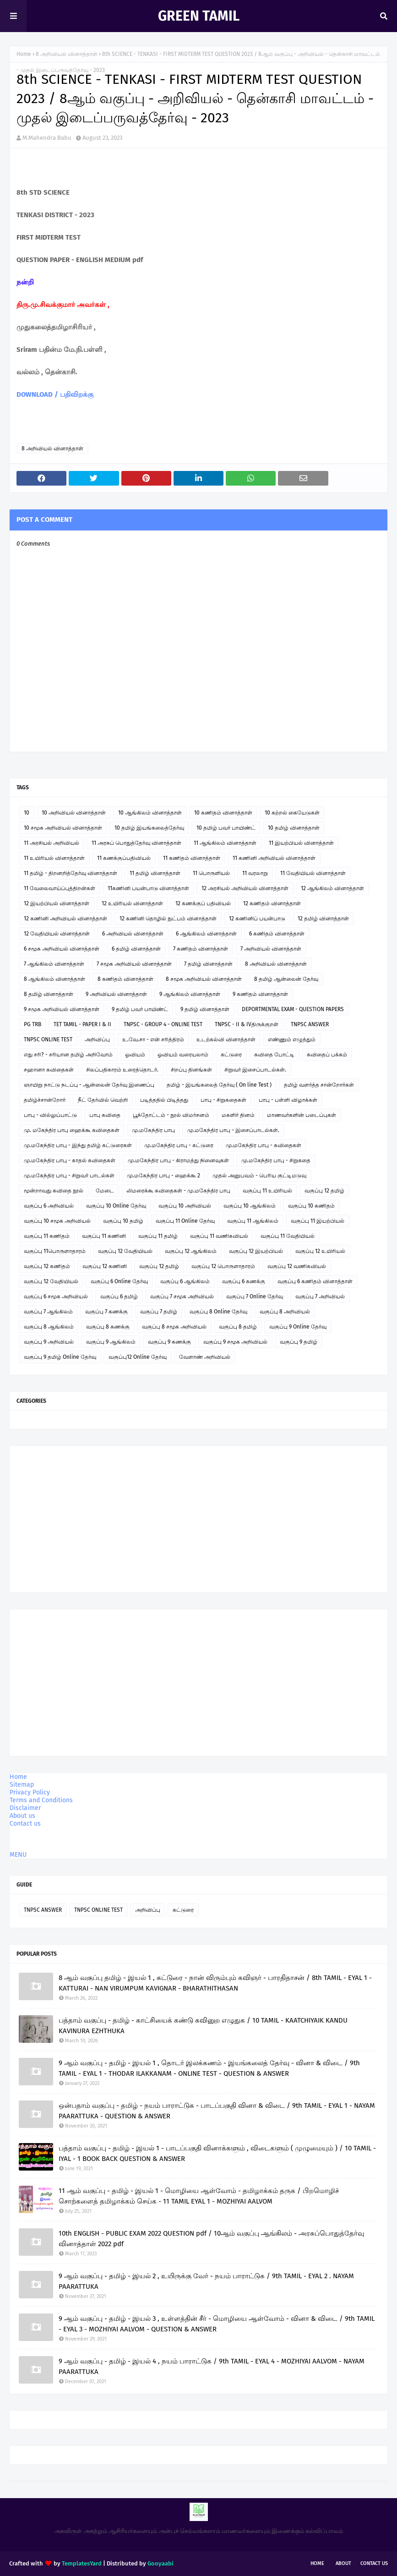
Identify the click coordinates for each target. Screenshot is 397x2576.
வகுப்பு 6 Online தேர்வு (119, 1281)
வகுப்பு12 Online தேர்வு (138, 1357)
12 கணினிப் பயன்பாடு (257, 918)
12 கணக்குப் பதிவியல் (203, 903)
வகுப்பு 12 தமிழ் (324, 1190)
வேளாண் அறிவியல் (204, 1357)
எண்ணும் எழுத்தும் (291, 1039)
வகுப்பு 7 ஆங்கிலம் (48, 1311)
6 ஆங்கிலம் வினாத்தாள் (206, 933)
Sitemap (22, 1784)
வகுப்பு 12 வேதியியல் (125, 1251)
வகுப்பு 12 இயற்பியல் (256, 1251)
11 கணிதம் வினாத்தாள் (191, 858)
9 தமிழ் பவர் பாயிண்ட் (140, 1009)
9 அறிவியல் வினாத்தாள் (116, 994)
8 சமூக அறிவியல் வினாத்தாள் (204, 979)
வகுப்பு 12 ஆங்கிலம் (191, 1251)
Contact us (25, 1823)
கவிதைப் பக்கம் (327, 1054)
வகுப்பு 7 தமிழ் (158, 1311)
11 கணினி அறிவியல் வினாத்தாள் (274, 858)
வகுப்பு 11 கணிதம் (47, 1236)
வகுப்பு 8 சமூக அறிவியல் (174, 1327)
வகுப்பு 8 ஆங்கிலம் (49, 1327)
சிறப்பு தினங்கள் (191, 1069)
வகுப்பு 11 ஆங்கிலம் (252, 1221)
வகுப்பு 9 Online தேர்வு (297, 1327)
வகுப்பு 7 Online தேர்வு (254, 1296)
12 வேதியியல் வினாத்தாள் (57, 933)
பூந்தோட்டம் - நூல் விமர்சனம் (171, 1115)
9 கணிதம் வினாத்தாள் (260, 994)
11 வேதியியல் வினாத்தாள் (313, 873)
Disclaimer (25, 1808)
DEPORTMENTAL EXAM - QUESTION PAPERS (293, 1009)
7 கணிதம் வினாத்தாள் (200, 949)
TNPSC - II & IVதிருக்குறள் (246, 1024)
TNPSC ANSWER (310, 1024)
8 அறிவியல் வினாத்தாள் (67, 54)
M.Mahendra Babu (46, 137)
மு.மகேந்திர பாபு (153, 1130)
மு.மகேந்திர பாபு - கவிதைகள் (263, 1145)
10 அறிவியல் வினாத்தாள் (74, 812)
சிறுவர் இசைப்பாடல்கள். (255, 1069)
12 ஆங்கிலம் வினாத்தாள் (332, 888)
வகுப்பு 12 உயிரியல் (320, 1251)
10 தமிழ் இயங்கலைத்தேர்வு (149, 828)
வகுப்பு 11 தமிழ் (158, 1236)
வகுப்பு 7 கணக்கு (106, 1311)
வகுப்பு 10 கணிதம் (311, 1206)
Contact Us (374, 2563)
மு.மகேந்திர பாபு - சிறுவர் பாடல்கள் (69, 1175)
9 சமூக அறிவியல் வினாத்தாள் (61, 1009)
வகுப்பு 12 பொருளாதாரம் (223, 1266)
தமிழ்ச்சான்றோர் (44, 1100)
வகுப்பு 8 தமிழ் (238, 1327)
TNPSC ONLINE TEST (48, 1039)
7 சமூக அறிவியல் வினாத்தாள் (134, 964)
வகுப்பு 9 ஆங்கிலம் (111, 1342)
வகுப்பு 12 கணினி (104, 1266)
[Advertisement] (198, 1519)
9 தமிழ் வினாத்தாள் (204, 1009)
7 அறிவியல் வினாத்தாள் (270, 949)
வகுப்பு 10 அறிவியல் (184, 1206)
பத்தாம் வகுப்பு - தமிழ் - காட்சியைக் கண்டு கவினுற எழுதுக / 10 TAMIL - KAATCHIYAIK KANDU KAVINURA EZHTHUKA (203, 2025)
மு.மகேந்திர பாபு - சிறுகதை (275, 1160)
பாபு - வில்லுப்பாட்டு (50, 1115)
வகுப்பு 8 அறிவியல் (285, 1311)
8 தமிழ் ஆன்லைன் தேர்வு (286, 979)
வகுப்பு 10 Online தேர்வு (116, 1206)
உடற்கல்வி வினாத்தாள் (226, 1039)
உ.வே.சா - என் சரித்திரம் (153, 1039)
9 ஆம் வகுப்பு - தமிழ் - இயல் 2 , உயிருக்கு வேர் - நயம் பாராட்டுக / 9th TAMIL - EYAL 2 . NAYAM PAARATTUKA (206, 2281)
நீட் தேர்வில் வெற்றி (103, 1100)
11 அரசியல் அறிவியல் (51, 843)
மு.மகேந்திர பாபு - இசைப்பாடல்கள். (233, 1130)
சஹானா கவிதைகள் (49, 1069)
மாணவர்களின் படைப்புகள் (301, 1115)
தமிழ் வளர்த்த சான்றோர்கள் (319, 1085)
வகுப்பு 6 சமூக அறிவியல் (56, 1296)
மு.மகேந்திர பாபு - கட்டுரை (178, 1145)
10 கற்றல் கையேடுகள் (292, 812)
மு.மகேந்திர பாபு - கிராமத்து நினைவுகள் (178, 1160)
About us (22, 1816)
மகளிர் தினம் (238, 1115)
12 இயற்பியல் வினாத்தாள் (56, 903)
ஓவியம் (135, 1054)
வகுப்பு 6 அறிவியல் (49, 1206)
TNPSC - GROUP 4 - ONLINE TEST (163, 1024)
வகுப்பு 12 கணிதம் (47, 1266)
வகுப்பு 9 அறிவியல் (49, 1342)
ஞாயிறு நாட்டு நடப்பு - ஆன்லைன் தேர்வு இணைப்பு (89, 1085)
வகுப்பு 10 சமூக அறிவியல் (57, 1221)
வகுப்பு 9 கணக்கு (169, 1342)
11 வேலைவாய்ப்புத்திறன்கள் (59, 888)
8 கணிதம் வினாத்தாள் (125, 979)
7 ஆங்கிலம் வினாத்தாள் (54, 964)
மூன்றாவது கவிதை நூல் (53, 1190)
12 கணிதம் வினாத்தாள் (272, 903)
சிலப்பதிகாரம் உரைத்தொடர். (122, 1069)
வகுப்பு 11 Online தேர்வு (185, 1221)
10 (26, 812)
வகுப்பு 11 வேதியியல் (288, 1236)
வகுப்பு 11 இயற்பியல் (317, 1221)
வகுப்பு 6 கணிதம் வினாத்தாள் (315, 1281)
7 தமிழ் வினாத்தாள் (208, 964)
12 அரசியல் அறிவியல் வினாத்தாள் (244, 888)
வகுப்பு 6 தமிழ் (119, 1296)
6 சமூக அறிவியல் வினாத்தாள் (61, 949)
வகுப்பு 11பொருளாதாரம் (55, 1251)
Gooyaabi (160, 2563)
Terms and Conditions (41, 1800)
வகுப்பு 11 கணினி (104, 1236)
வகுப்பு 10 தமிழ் (123, 1221)
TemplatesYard (82, 2563)
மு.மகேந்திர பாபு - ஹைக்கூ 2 (163, 1175)
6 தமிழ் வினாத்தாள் (136, 949)
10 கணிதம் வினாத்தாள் (223, 812)
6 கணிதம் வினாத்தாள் (277, 933)
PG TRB (32, 1024)
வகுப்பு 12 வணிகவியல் (296, 1266)
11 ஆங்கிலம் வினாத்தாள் (225, 843)
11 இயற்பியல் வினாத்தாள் (301, 843)
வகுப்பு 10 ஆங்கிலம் (249, 1206)
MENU (18, 1855)
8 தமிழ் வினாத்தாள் (48, 994)
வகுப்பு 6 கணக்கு (243, 1281)
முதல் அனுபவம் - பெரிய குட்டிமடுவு (259, 1175)
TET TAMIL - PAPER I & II (82, 1024)
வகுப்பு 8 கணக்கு (108, 1327)
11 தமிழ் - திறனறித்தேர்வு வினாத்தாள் (70, 873)
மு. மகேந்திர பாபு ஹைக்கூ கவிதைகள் (72, 1130)
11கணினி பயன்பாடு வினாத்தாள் (148, 888)
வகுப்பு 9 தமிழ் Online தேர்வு (60, 1357)
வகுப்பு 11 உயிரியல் (267, 1190)
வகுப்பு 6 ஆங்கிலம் (185, 1281)
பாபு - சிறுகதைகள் (223, 1100)
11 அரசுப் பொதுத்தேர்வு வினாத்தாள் (136, 843)
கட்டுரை (231, 1054)
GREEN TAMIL (198, 16)
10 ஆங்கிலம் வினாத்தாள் (150, 812)
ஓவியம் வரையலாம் (183, 1054)
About (343, 2563)
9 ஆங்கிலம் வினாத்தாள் (189, 994)
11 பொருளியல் (211, 873)
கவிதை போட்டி (274, 1054)
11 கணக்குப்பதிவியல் (124, 858)
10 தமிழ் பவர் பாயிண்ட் (226, 828)
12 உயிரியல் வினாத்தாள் (132, 903)
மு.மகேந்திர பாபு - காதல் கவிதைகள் (69, 1160)
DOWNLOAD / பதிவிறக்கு (54, 394)
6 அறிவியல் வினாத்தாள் (132, 933)
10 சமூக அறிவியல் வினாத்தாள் (63, 828)
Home (23, 54)
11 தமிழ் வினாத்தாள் (155, 873)
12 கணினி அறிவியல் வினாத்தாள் (65, 918)
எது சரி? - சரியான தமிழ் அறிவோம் (68, 1054)
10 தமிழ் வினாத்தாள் (294, 828)
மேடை (105, 1190)
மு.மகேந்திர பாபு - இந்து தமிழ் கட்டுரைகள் (78, 1145)
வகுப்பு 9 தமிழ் (298, 1342)
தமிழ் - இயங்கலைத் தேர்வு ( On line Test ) (219, 1085)
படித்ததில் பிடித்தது (164, 1100)
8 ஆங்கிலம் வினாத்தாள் (54, 979)
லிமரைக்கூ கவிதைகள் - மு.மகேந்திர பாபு (178, 1190)
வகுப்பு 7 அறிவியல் (320, 1296)
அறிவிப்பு (97, 1039)
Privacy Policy (30, 1792)
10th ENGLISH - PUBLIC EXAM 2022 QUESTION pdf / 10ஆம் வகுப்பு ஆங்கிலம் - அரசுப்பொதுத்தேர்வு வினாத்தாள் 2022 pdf (211, 2238)
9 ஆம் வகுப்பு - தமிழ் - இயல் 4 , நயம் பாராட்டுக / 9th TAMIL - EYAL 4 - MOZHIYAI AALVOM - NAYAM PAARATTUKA (211, 2366)
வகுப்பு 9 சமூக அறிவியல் (235, 1342)
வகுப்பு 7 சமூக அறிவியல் (182, 1296)
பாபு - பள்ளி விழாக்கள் (288, 1100)
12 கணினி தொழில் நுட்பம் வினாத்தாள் (168, 918)
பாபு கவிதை (104, 1115)
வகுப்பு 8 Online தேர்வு (218, 1311)
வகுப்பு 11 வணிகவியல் (219, 1236)
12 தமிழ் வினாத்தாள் (323, 918)
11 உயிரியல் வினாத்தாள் (54, 858)
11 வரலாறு (255, 873)
